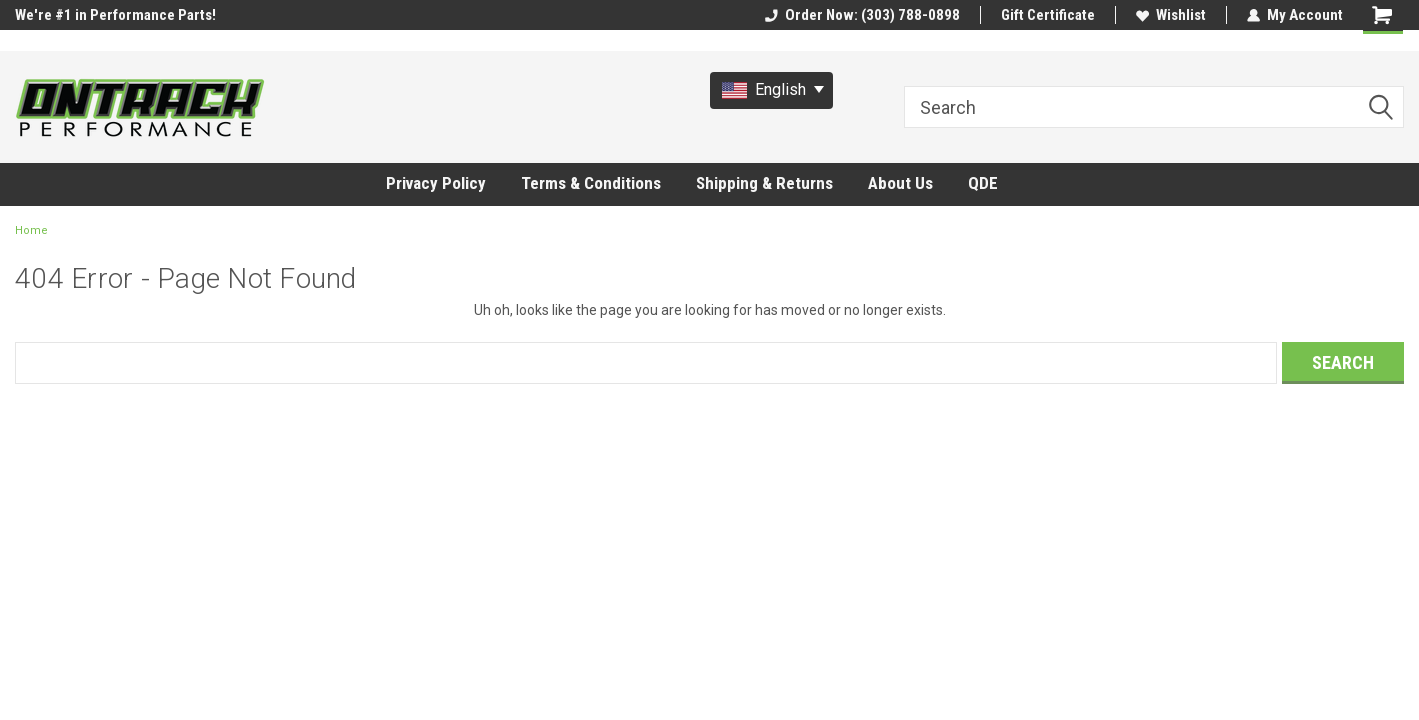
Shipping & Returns (764, 183)
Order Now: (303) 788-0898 (862, 15)
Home (31, 230)
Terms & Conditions (591, 183)
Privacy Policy (436, 183)
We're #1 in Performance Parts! (115, 15)
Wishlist (1171, 15)
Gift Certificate (1048, 15)
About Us (900, 183)
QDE (983, 183)
